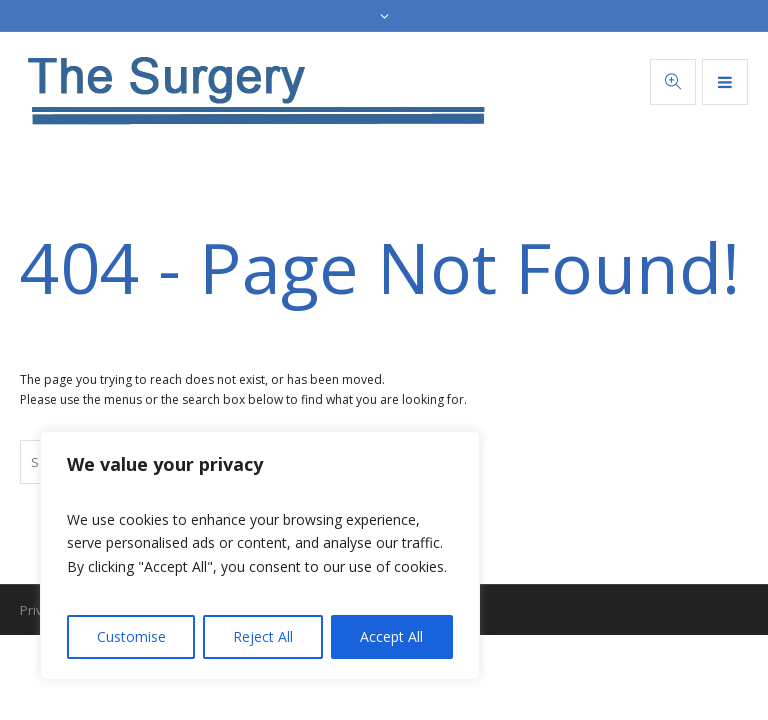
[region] (260, 555)
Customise (131, 636)
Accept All (391, 636)
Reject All (263, 636)
